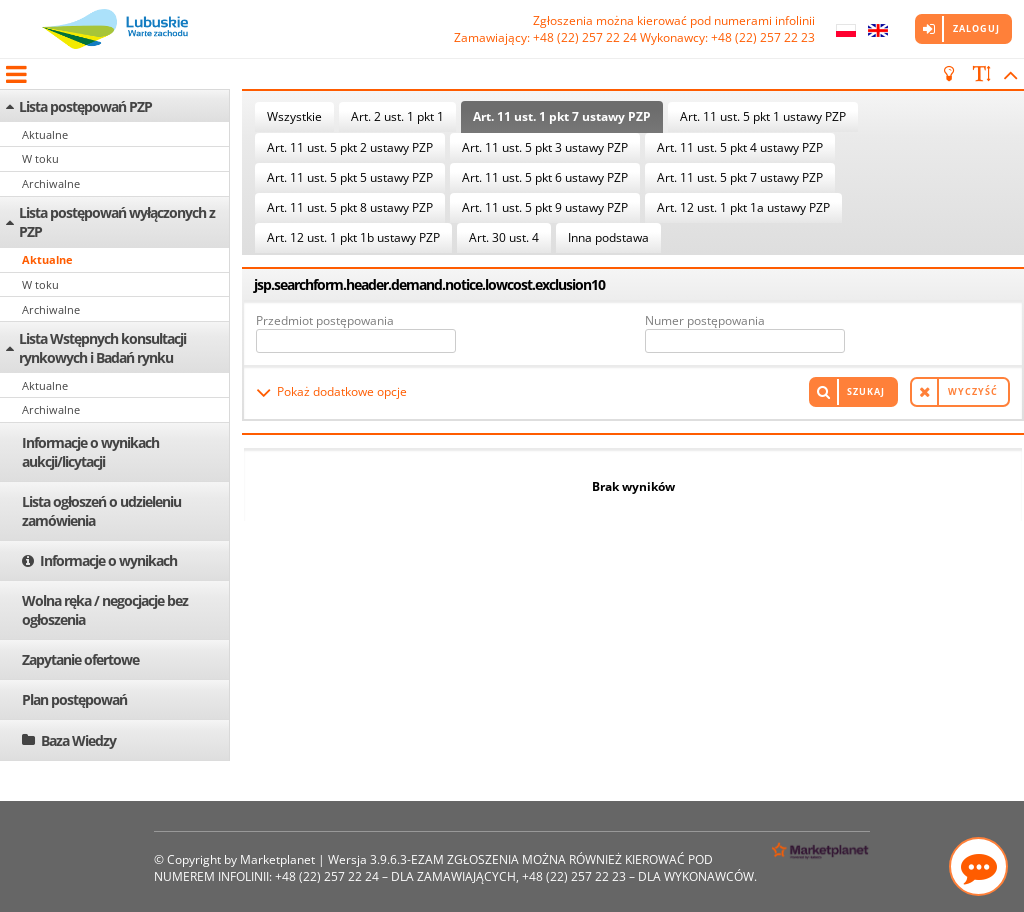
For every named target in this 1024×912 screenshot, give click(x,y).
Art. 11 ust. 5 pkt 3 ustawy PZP (545, 147)
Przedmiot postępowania (325, 320)
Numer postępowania (705, 320)
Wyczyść (973, 391)
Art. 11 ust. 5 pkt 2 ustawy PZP (350, 147)
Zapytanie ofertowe (80, 659)
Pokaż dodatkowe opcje (342, 391)
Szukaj (866, 391)
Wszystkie (294, 116)
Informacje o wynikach (108, 560)
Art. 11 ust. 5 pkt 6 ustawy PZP (545, 177)
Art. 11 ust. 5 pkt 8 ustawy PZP (350, 207)
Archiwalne (51, 183)
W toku (40, 158)
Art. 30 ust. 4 (504, 237)
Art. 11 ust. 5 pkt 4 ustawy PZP (740, 147)
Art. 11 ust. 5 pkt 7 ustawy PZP (740, 177)
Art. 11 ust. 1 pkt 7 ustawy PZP (562, 116)
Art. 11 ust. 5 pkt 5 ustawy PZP (350, 177)
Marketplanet (277, 859)
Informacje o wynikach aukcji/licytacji (90, 452)
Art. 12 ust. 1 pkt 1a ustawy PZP (743, 207)
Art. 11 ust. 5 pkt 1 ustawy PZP (763, 116)
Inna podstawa (608, 237)
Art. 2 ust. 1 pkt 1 (397, 116)
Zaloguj (976, 28)
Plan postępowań (74, 699)
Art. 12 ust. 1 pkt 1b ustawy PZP (353, 237)
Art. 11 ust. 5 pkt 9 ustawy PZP (545, 207)
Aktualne (45, 134)
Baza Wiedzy (78, 740)
